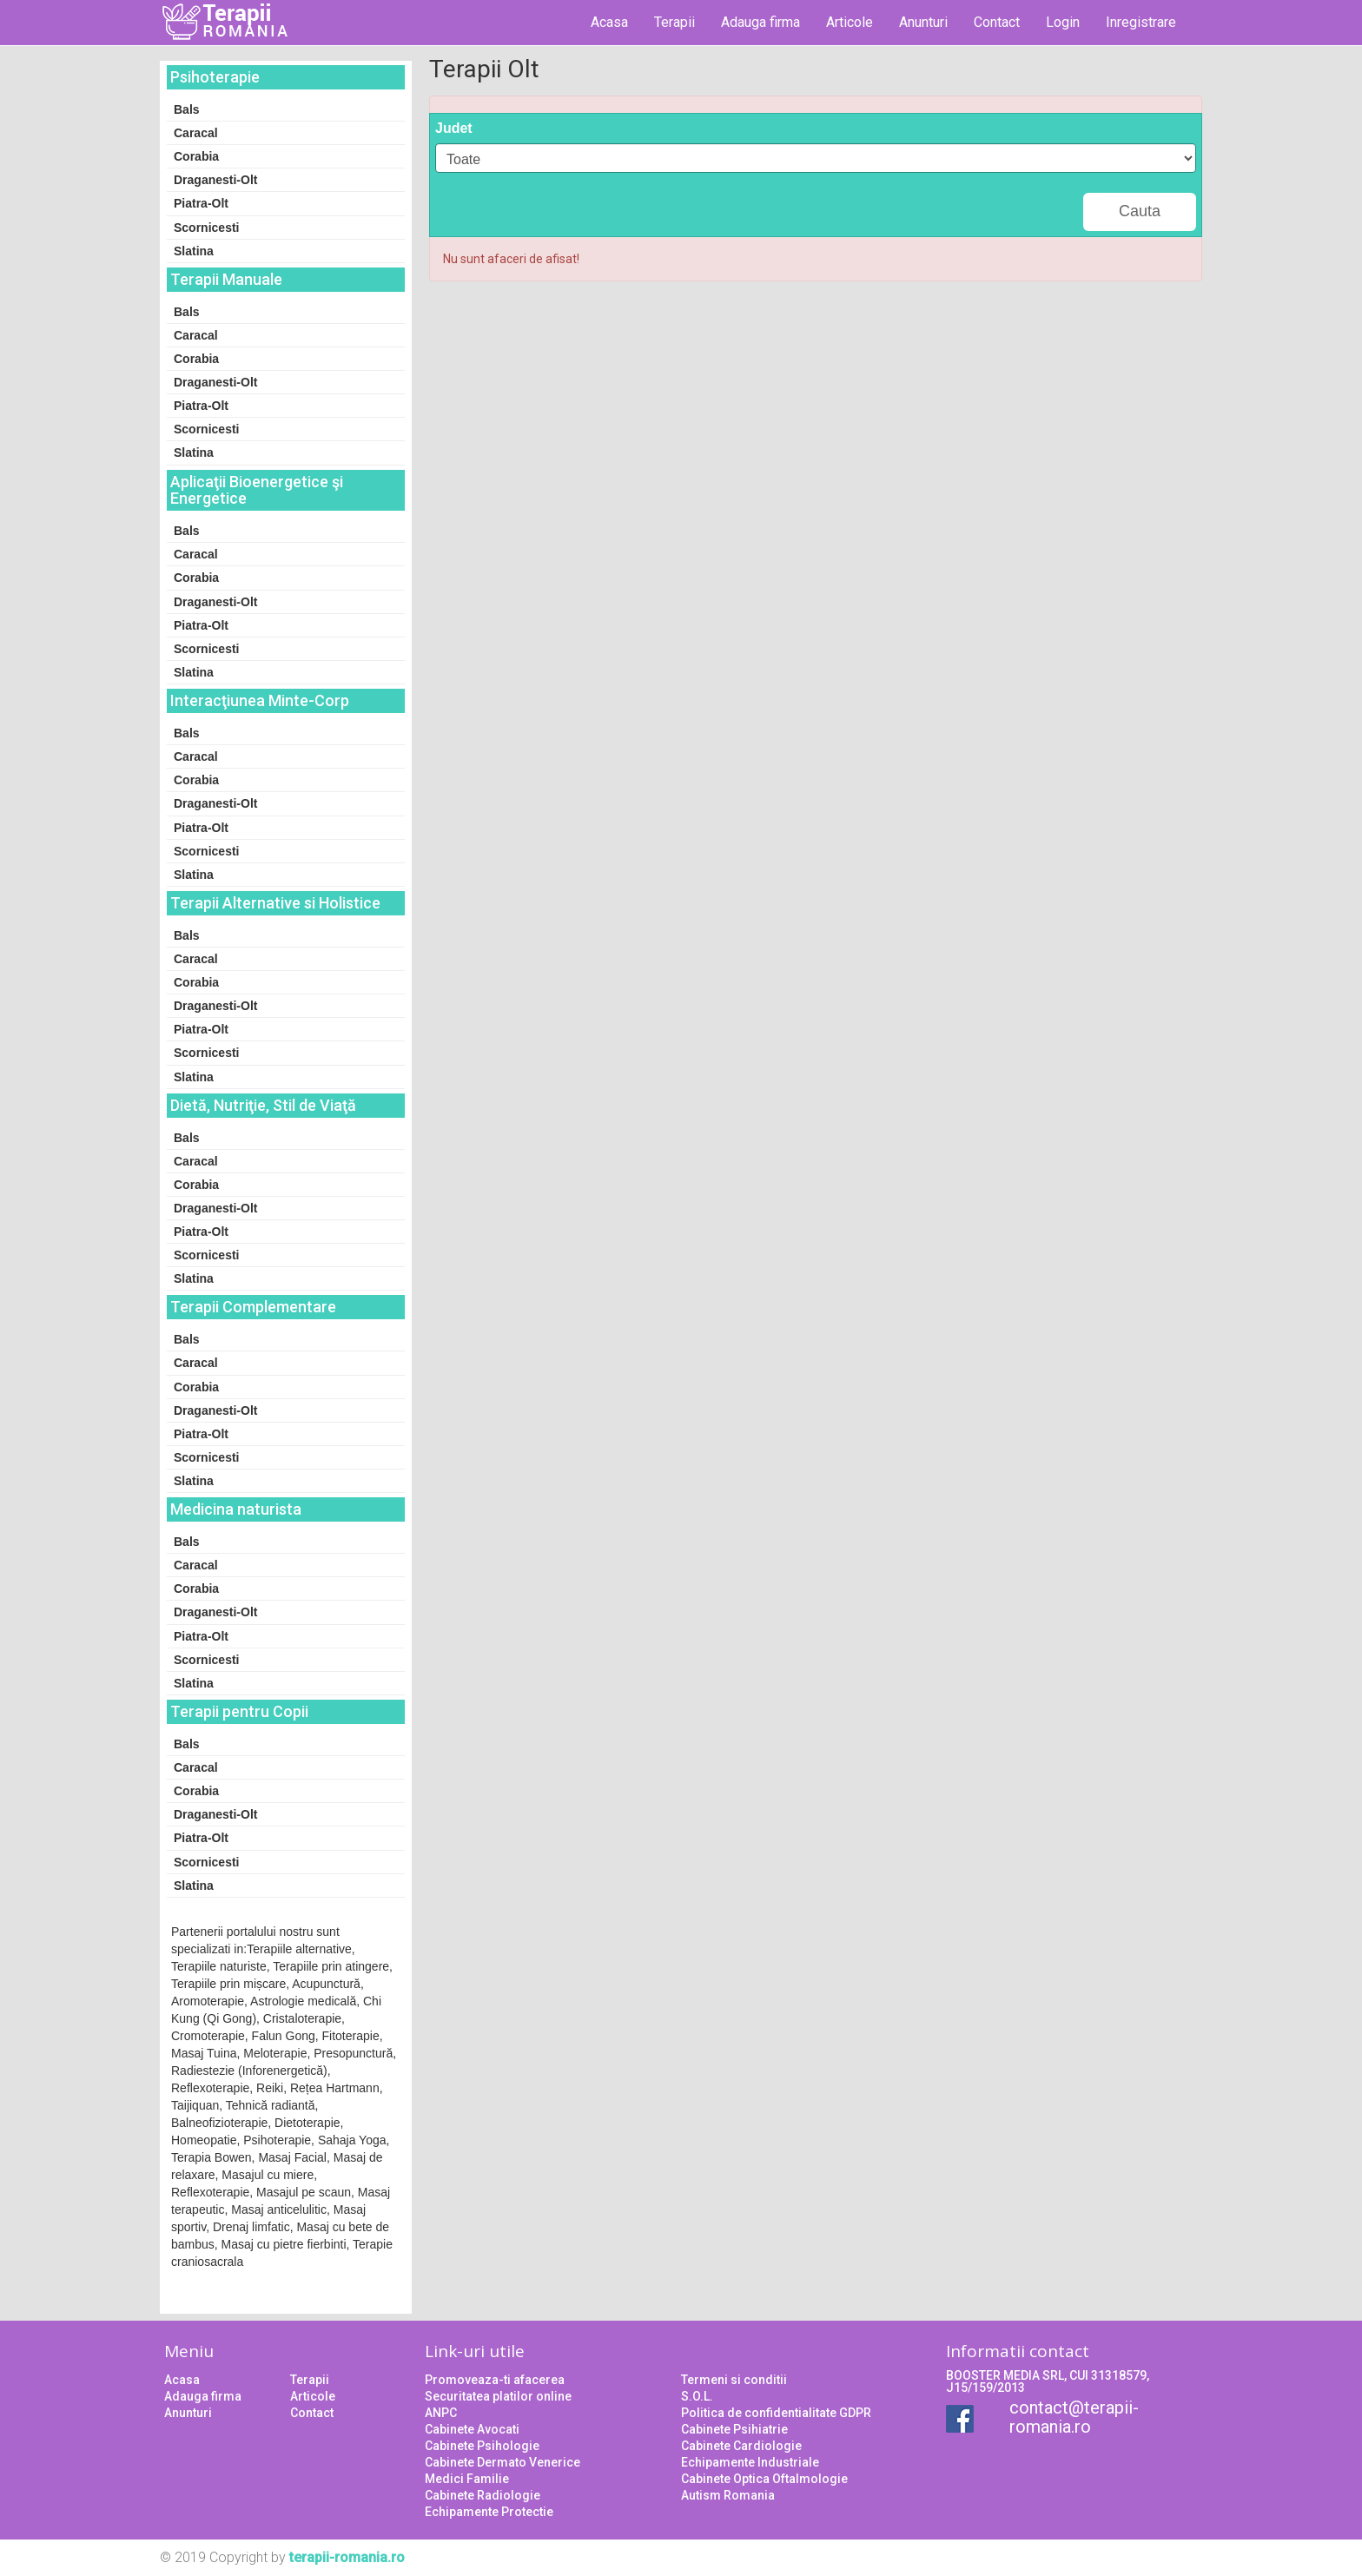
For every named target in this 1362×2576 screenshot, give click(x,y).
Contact (997, 22)
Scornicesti (206, 227)
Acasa (609, 22)
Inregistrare (1141, 22)
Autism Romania (728, 2495)
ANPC (441, 2413)
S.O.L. (697, 2396)
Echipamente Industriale (750, 2462)
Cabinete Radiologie (482, 2495)
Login (1063, 22)
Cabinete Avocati (472, 2429)
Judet (454, 128)
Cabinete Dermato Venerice (502, 2462)
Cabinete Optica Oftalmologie (764, 2479)
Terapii (674, 22)
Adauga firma (760, 22)
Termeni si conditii (734, 2380)
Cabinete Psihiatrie (734, 2429)
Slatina (194, 251)
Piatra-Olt (201, 203)
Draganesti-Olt (215, 180)
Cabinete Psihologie (482, 2446)
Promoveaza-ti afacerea (495, 2380)
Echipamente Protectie (489, 2512)
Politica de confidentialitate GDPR (776, 2413)
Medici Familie (467, 2479)
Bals (187, 109)
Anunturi (923, 22)
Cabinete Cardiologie (741, 2446)
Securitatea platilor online (498, 2396)
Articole (849, 22)
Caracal (196, 133)
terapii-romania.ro (347, 2557)
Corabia (196, 156)
